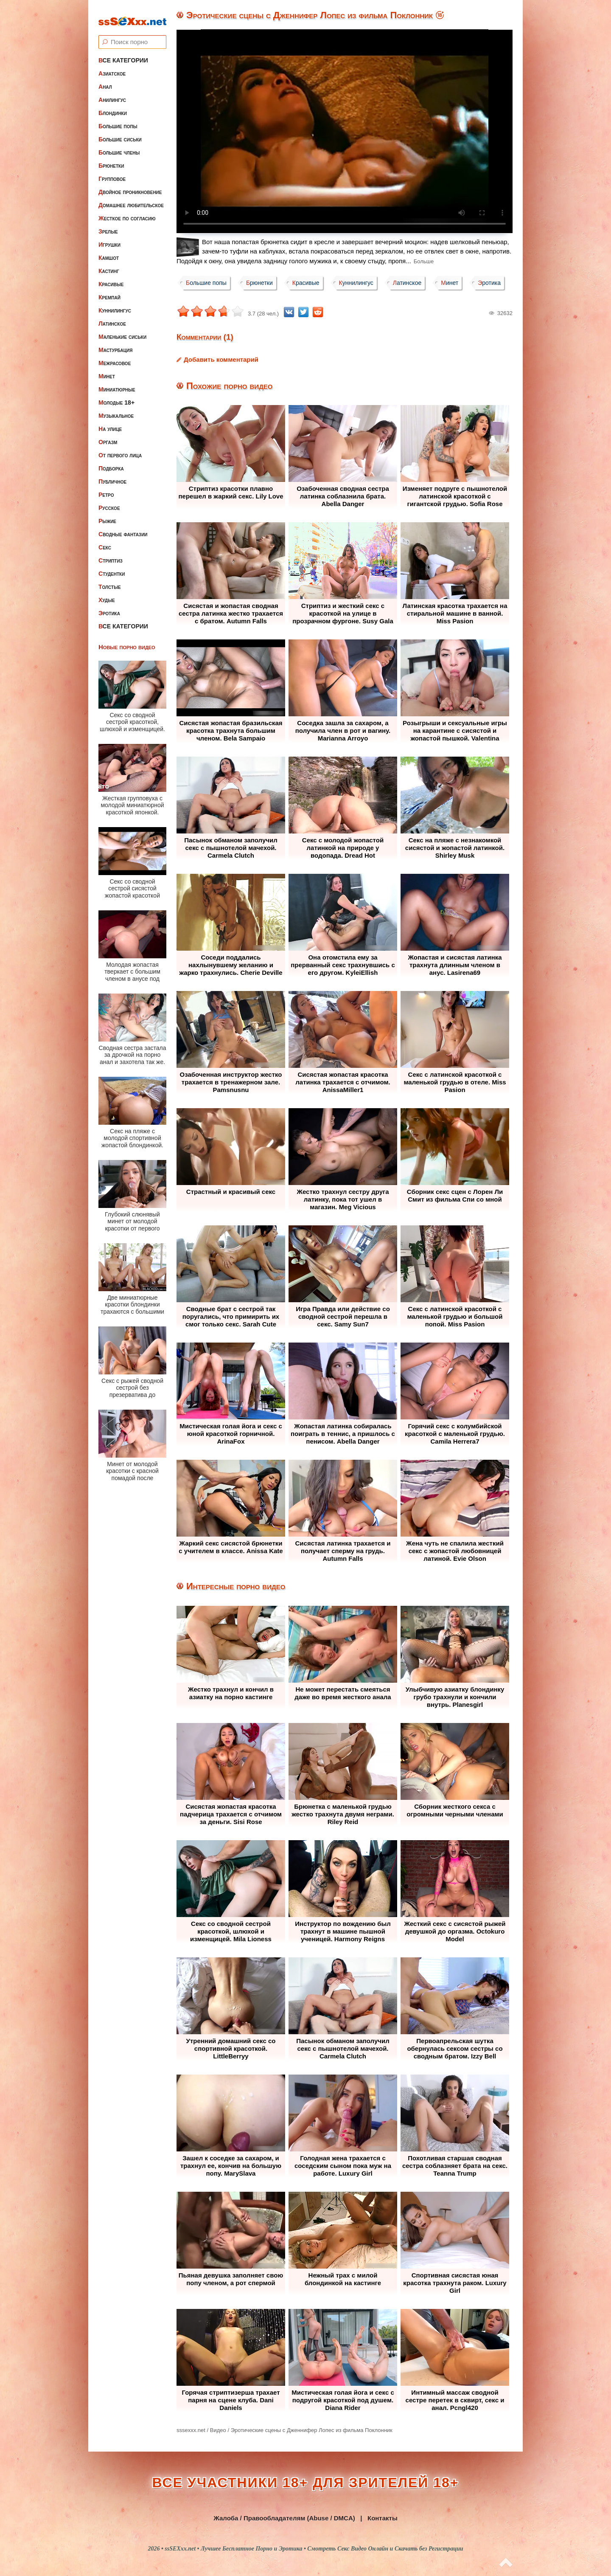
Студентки (111, 566)
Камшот (108, 250)
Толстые (109, 579)
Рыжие (107, 513)
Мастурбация (115, 342)
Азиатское (112, 66)
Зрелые (108, 224)
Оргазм (107, 434)
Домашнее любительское (131, 197)
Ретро (106, 487)
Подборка (111, 461)
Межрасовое (114, 355)
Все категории (123, 53)
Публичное (112, 474)
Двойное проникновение (130, 184)
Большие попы (117, 118)
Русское (109, 500)
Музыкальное (116, 408)
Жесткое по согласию (127, 211)
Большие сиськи (120, 132)
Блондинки (112, 105)
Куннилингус (114, 303)
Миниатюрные (116, 382)
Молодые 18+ (116, 395)
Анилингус (112, 92)
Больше (424, 261)
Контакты (382, 2518)
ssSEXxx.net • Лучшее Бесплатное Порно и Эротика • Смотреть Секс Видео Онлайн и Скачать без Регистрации (314, 2548)
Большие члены (119, 145)
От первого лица (120, 448)
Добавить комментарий (221, 359)
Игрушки (109, 237)
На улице (110, 421)
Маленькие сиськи (122, 329)
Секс (104, 540)
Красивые (110, 276)
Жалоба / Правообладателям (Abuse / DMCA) (284, 2518)
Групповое (112, 171)
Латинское (112, 316)
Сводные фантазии (123, 527)
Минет (106, 369)
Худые (106, 592)
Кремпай (109, 290)
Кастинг (108, 263)
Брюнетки (111, 158)
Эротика (109, 605)
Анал (105, 79)
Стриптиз (110, 553)
